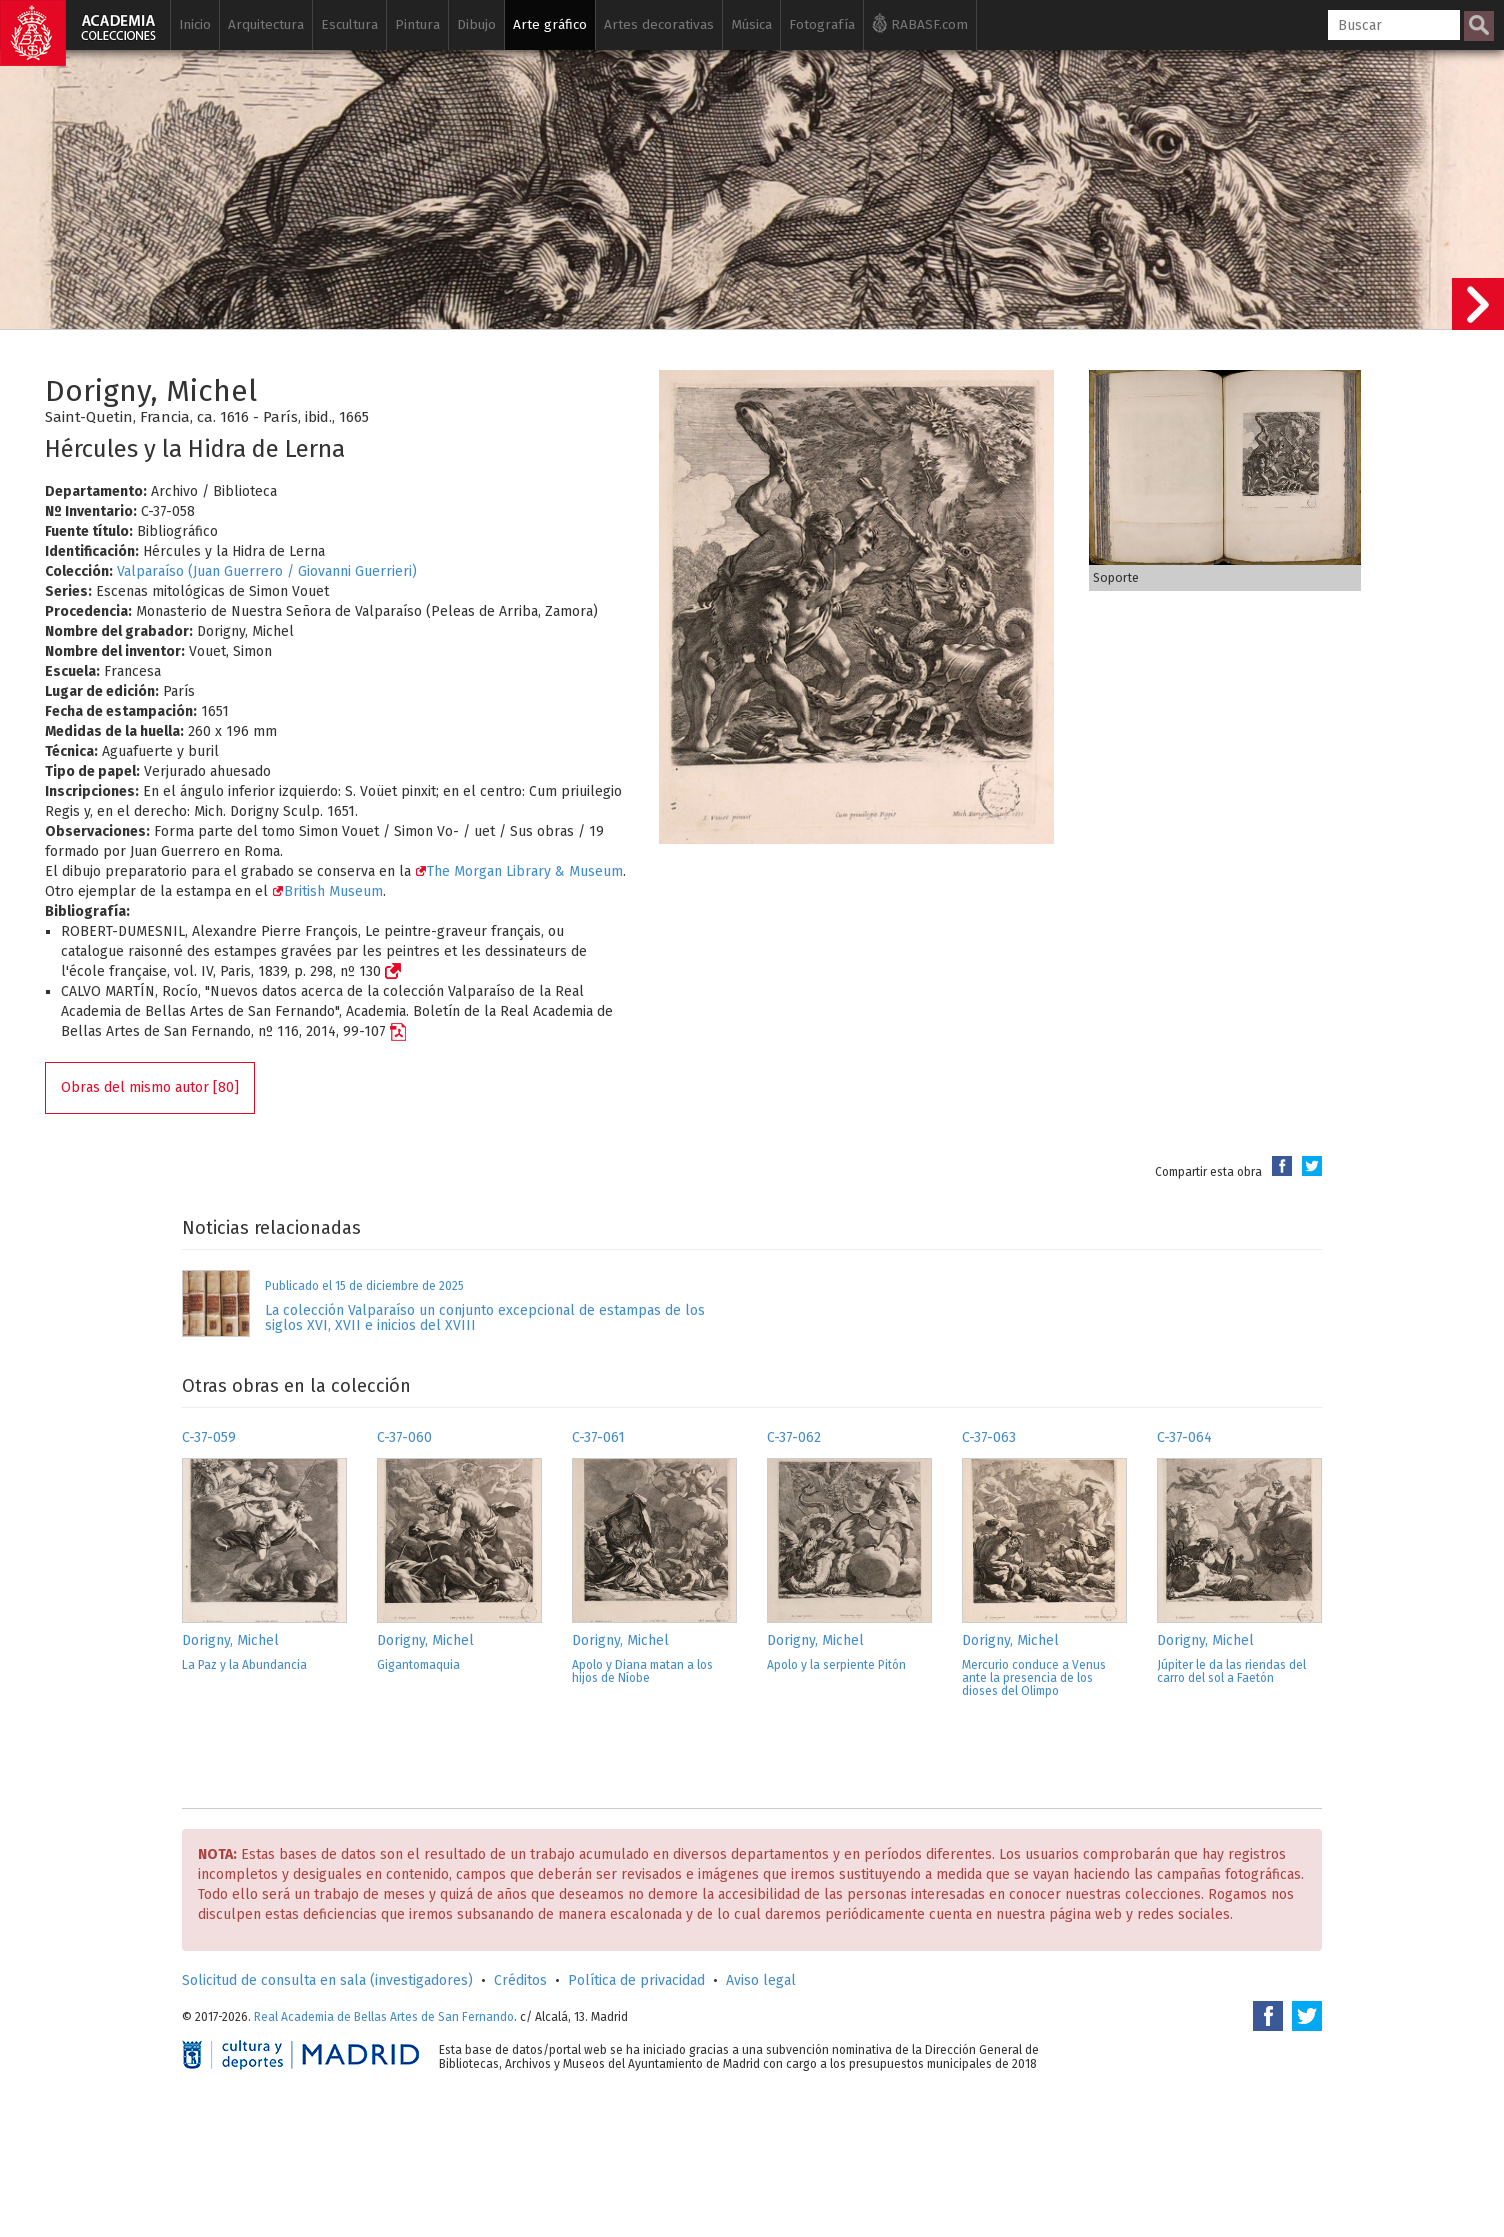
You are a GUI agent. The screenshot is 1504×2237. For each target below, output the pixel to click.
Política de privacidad (636, 1980)
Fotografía (822, 24)
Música (751, 24)
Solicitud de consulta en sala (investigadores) (327, 1980)
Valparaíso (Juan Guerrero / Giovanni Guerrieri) (267, 571)
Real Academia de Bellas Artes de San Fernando (384, 2017)
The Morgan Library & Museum (519, 871)
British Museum (327, 891)
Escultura (349, 24)
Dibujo (476, 24)
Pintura (417, 24)
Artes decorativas (659, 24)
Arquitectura (266, 24)
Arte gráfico (550, 24)
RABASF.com (920, 23)
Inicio (195, 24)
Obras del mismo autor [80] (150, 1087)
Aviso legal (761, 1980)
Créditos (520, 1980)
